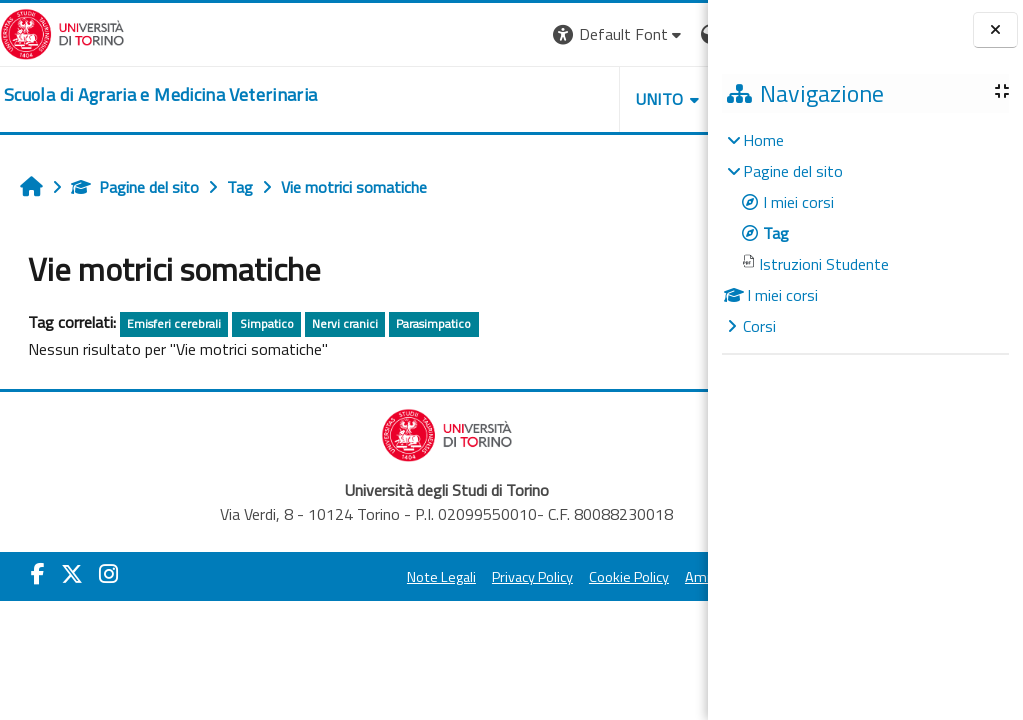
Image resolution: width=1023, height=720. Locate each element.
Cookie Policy (529, 577)
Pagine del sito (135, 187)
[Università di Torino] (62, 32)
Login (673, 34)
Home (763, 140)
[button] (433, 34)
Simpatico (267, 323)
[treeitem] (865, 233)
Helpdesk (587, 99)
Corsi (759, 326)
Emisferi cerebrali (174, 323)
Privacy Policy (432, 577)
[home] (160, 95)
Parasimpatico (433, 323)
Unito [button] (474, 99)
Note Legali (341, 577)
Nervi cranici (345, 323)
